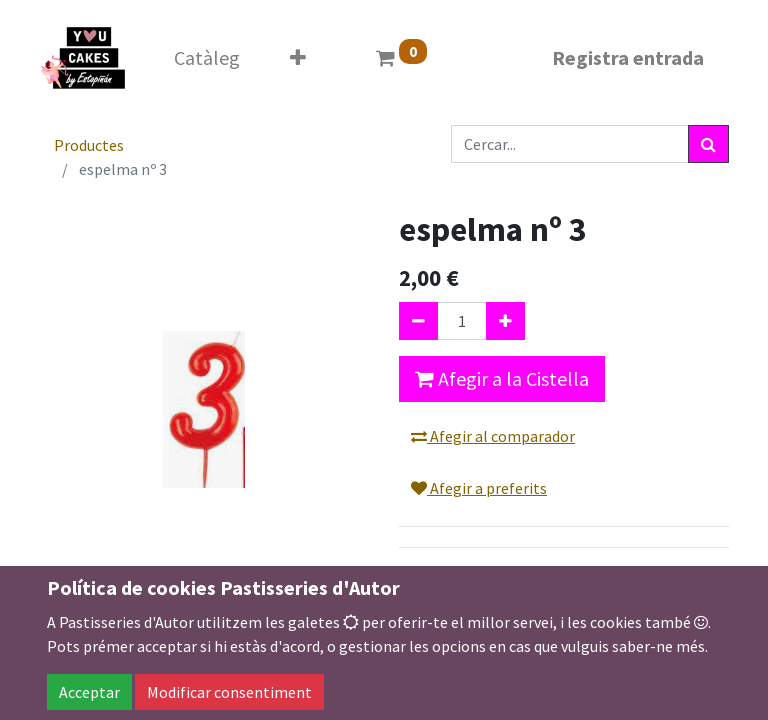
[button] (298, 58)
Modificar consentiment (229, 692)
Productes (89, 145)
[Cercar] (708, 144)
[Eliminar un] (418, 321)
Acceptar (89, 692)
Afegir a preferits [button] (479, 488)
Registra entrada (628, 57)
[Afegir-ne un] (505, 321)
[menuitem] (207, 58)
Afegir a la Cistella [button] (502, 378)
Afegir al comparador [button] (493, 436)
